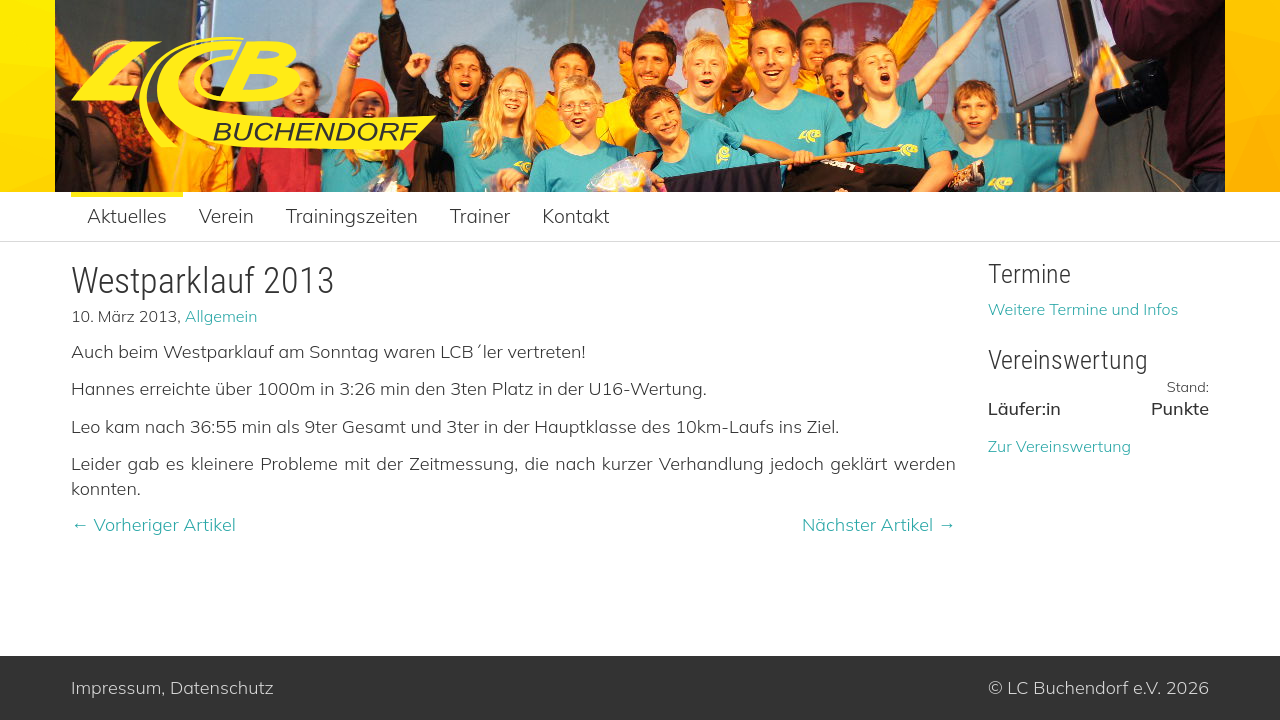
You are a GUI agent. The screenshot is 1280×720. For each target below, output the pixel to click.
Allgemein (221, 316)
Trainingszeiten (352, 216)
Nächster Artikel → (879, 524)
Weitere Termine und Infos (1083, 309)
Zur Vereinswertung (1059, 446)
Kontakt (575, 216)
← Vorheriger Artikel (153, 524)
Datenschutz (222, 687)
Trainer (480, 216)
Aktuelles (127, 216)
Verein (226, 216)
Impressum (116, 687)
